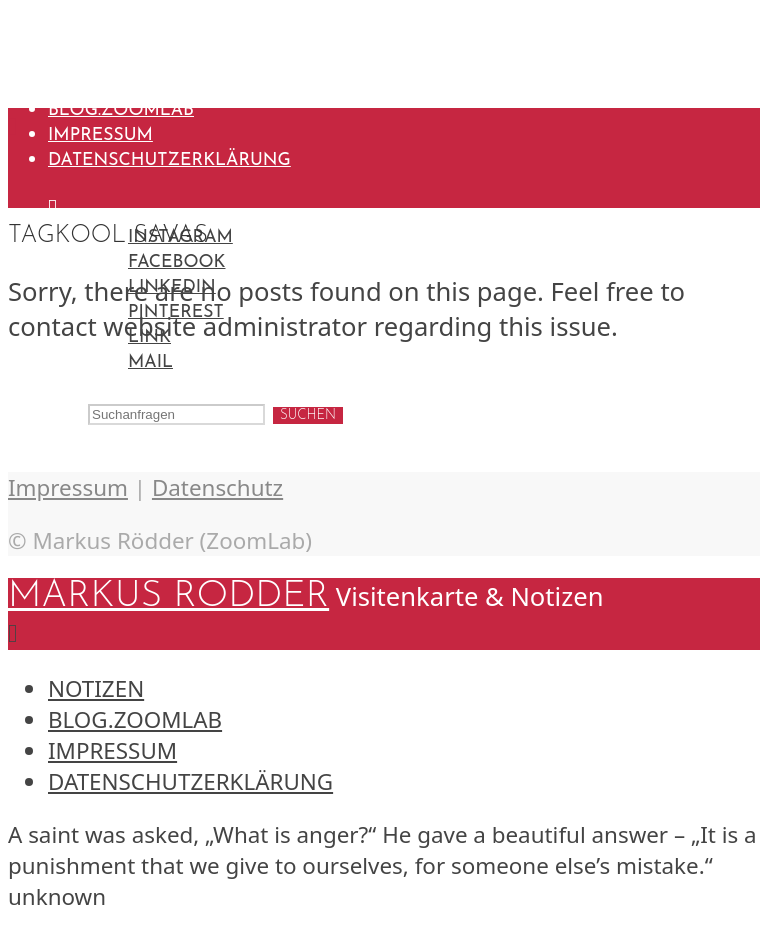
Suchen (308, 415)
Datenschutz (217, 487)
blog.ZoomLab (121, 110)
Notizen (90, 85)
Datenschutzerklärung (169, 160)
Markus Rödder (168, 26)
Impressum (100, 135)
